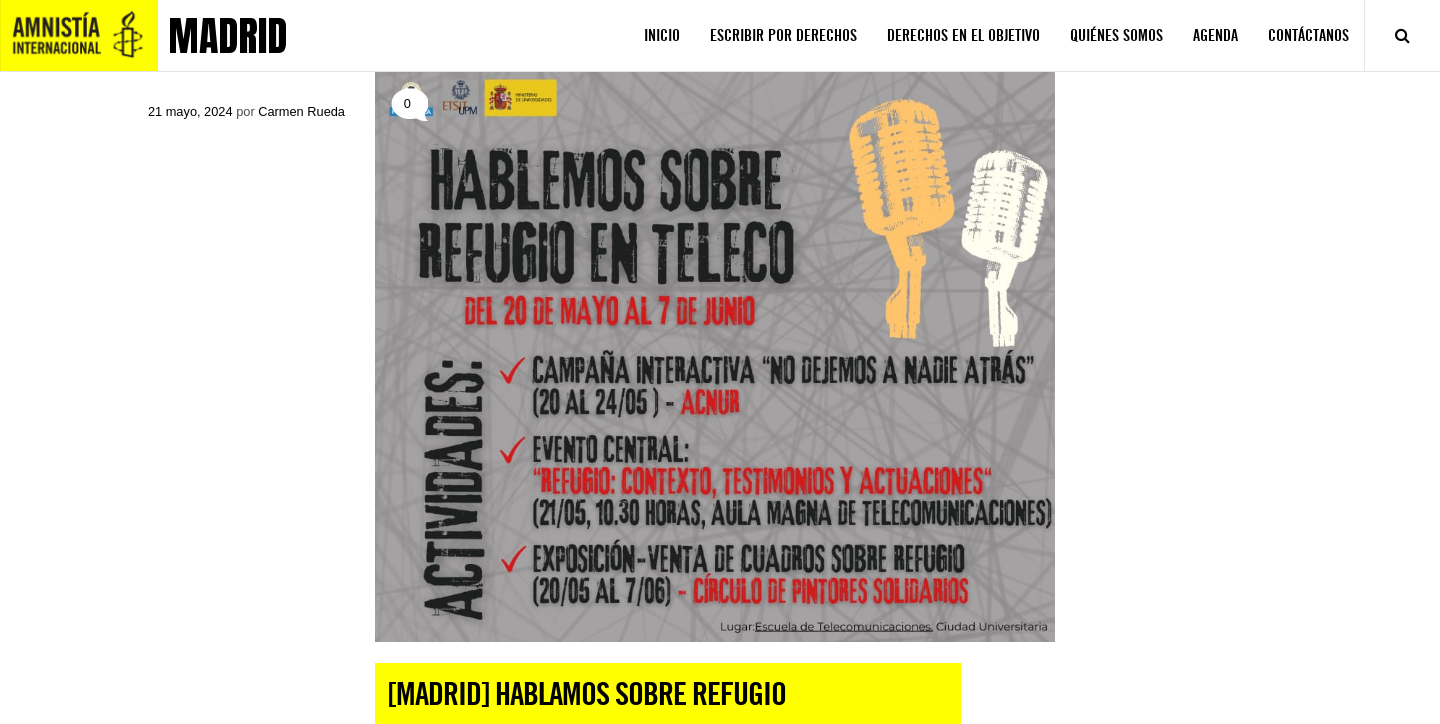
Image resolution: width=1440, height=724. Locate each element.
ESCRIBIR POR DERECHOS (783, 35)
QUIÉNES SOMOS (1116, 35)
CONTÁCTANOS (1308, 35)
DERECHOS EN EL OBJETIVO (963, 35)
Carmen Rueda (301, 111)
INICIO (662, 35)
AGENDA (1215, 35)
